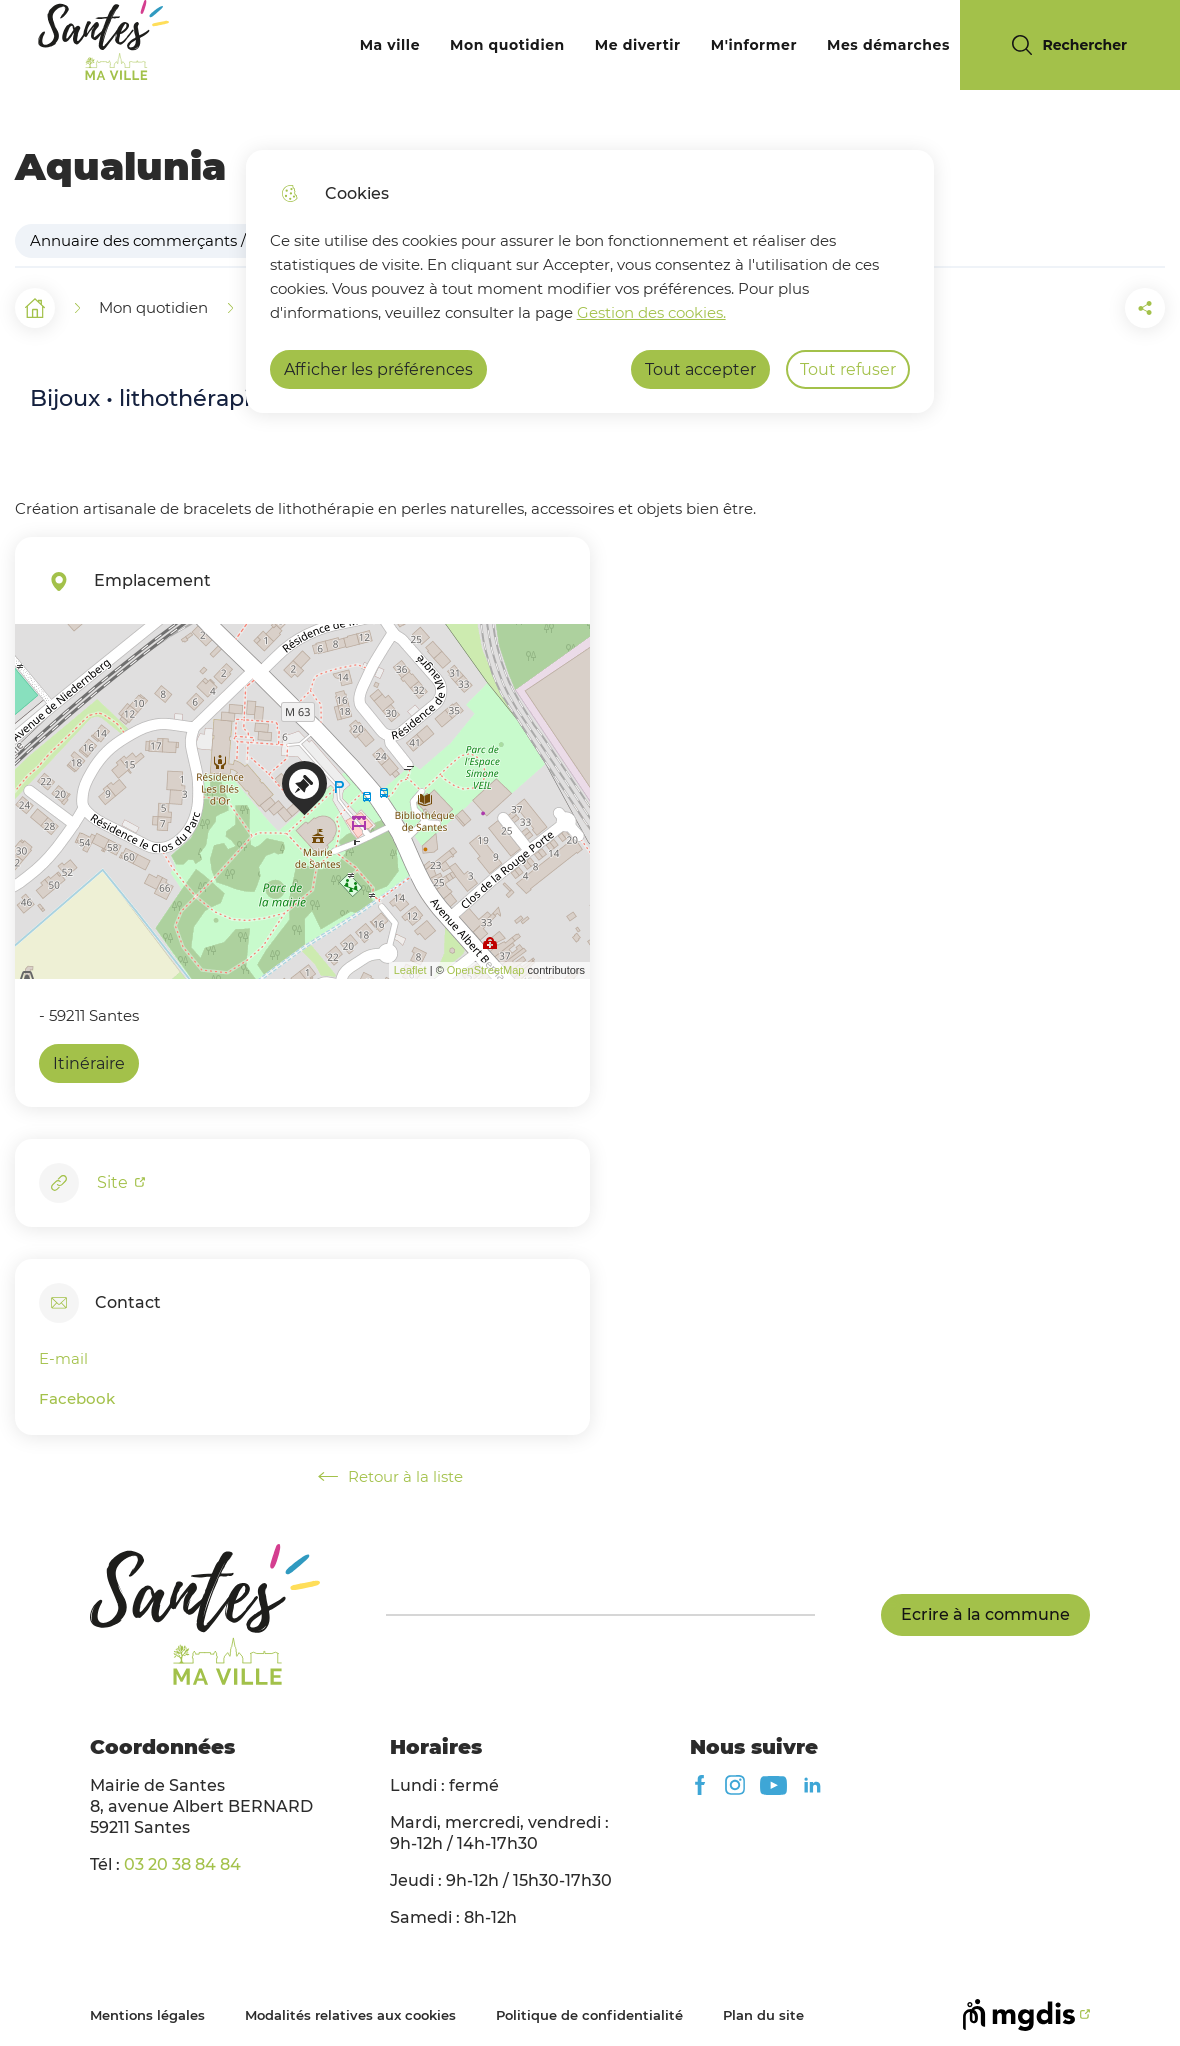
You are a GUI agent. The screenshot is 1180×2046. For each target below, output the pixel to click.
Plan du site (763, 2015)
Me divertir (638, 45)
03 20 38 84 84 (182, 1864)
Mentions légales (147, 2015)
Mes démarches (888, 45)
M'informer (754, 45)
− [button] (42, 681)
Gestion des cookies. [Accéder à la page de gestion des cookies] (651, 312)
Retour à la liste (390, 1477)
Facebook (77, 1398)
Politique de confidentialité (589, 2015)
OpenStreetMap (486, 970)
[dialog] (590, 281)
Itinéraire (89, 1063)
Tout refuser (848, 369)
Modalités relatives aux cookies (350, 2015)
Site (114, 1182)
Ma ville (390, 45)
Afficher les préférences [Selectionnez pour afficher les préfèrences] (378, 369)
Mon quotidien (507, 45)
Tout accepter (700, 369)
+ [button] (42, 651)
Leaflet (410, 970)
